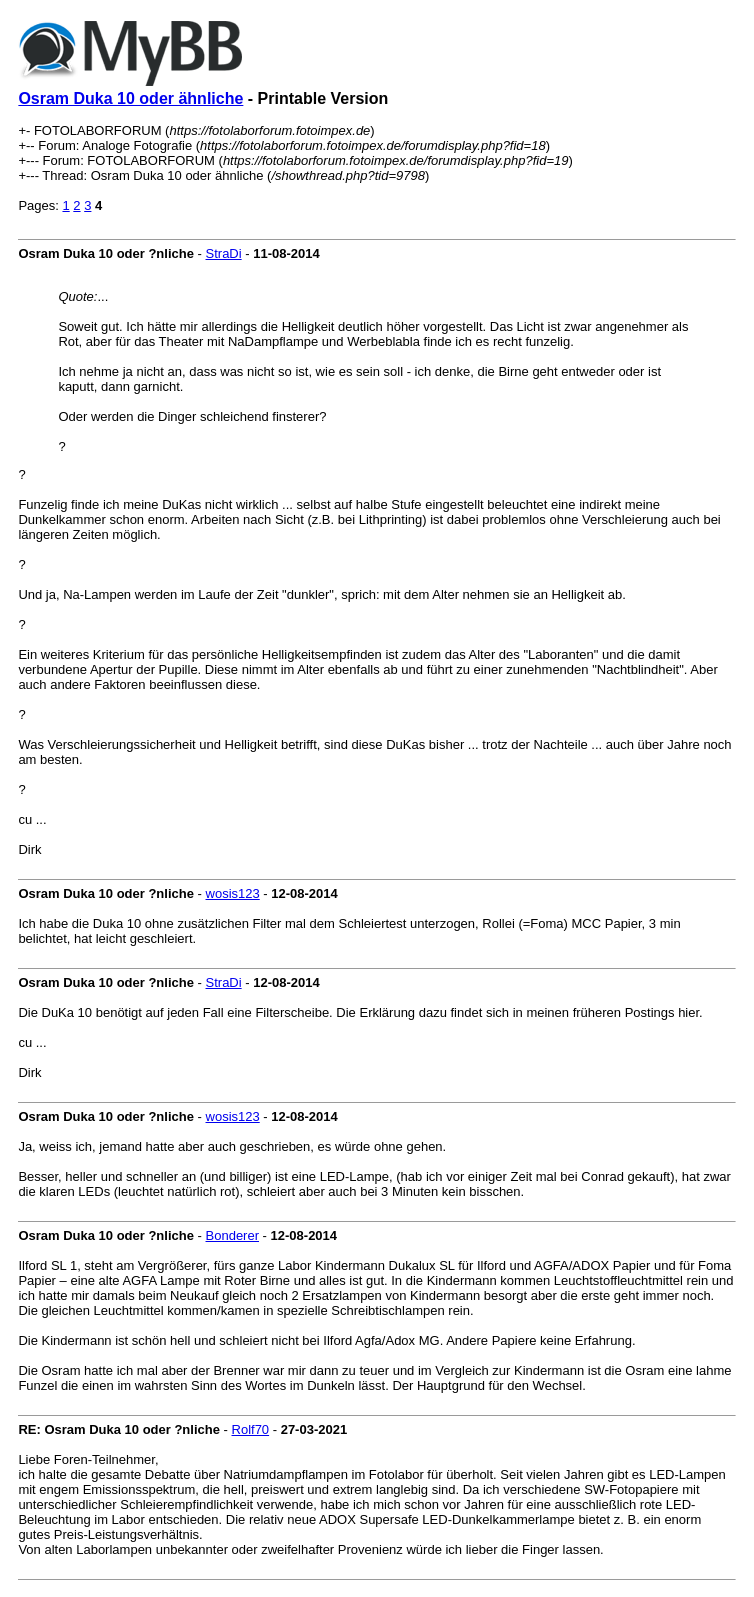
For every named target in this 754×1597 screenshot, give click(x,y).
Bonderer (232, 1235)
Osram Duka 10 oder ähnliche (130, 98)
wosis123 (233, 893)
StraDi (224, 253)
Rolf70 (251, 1429)
